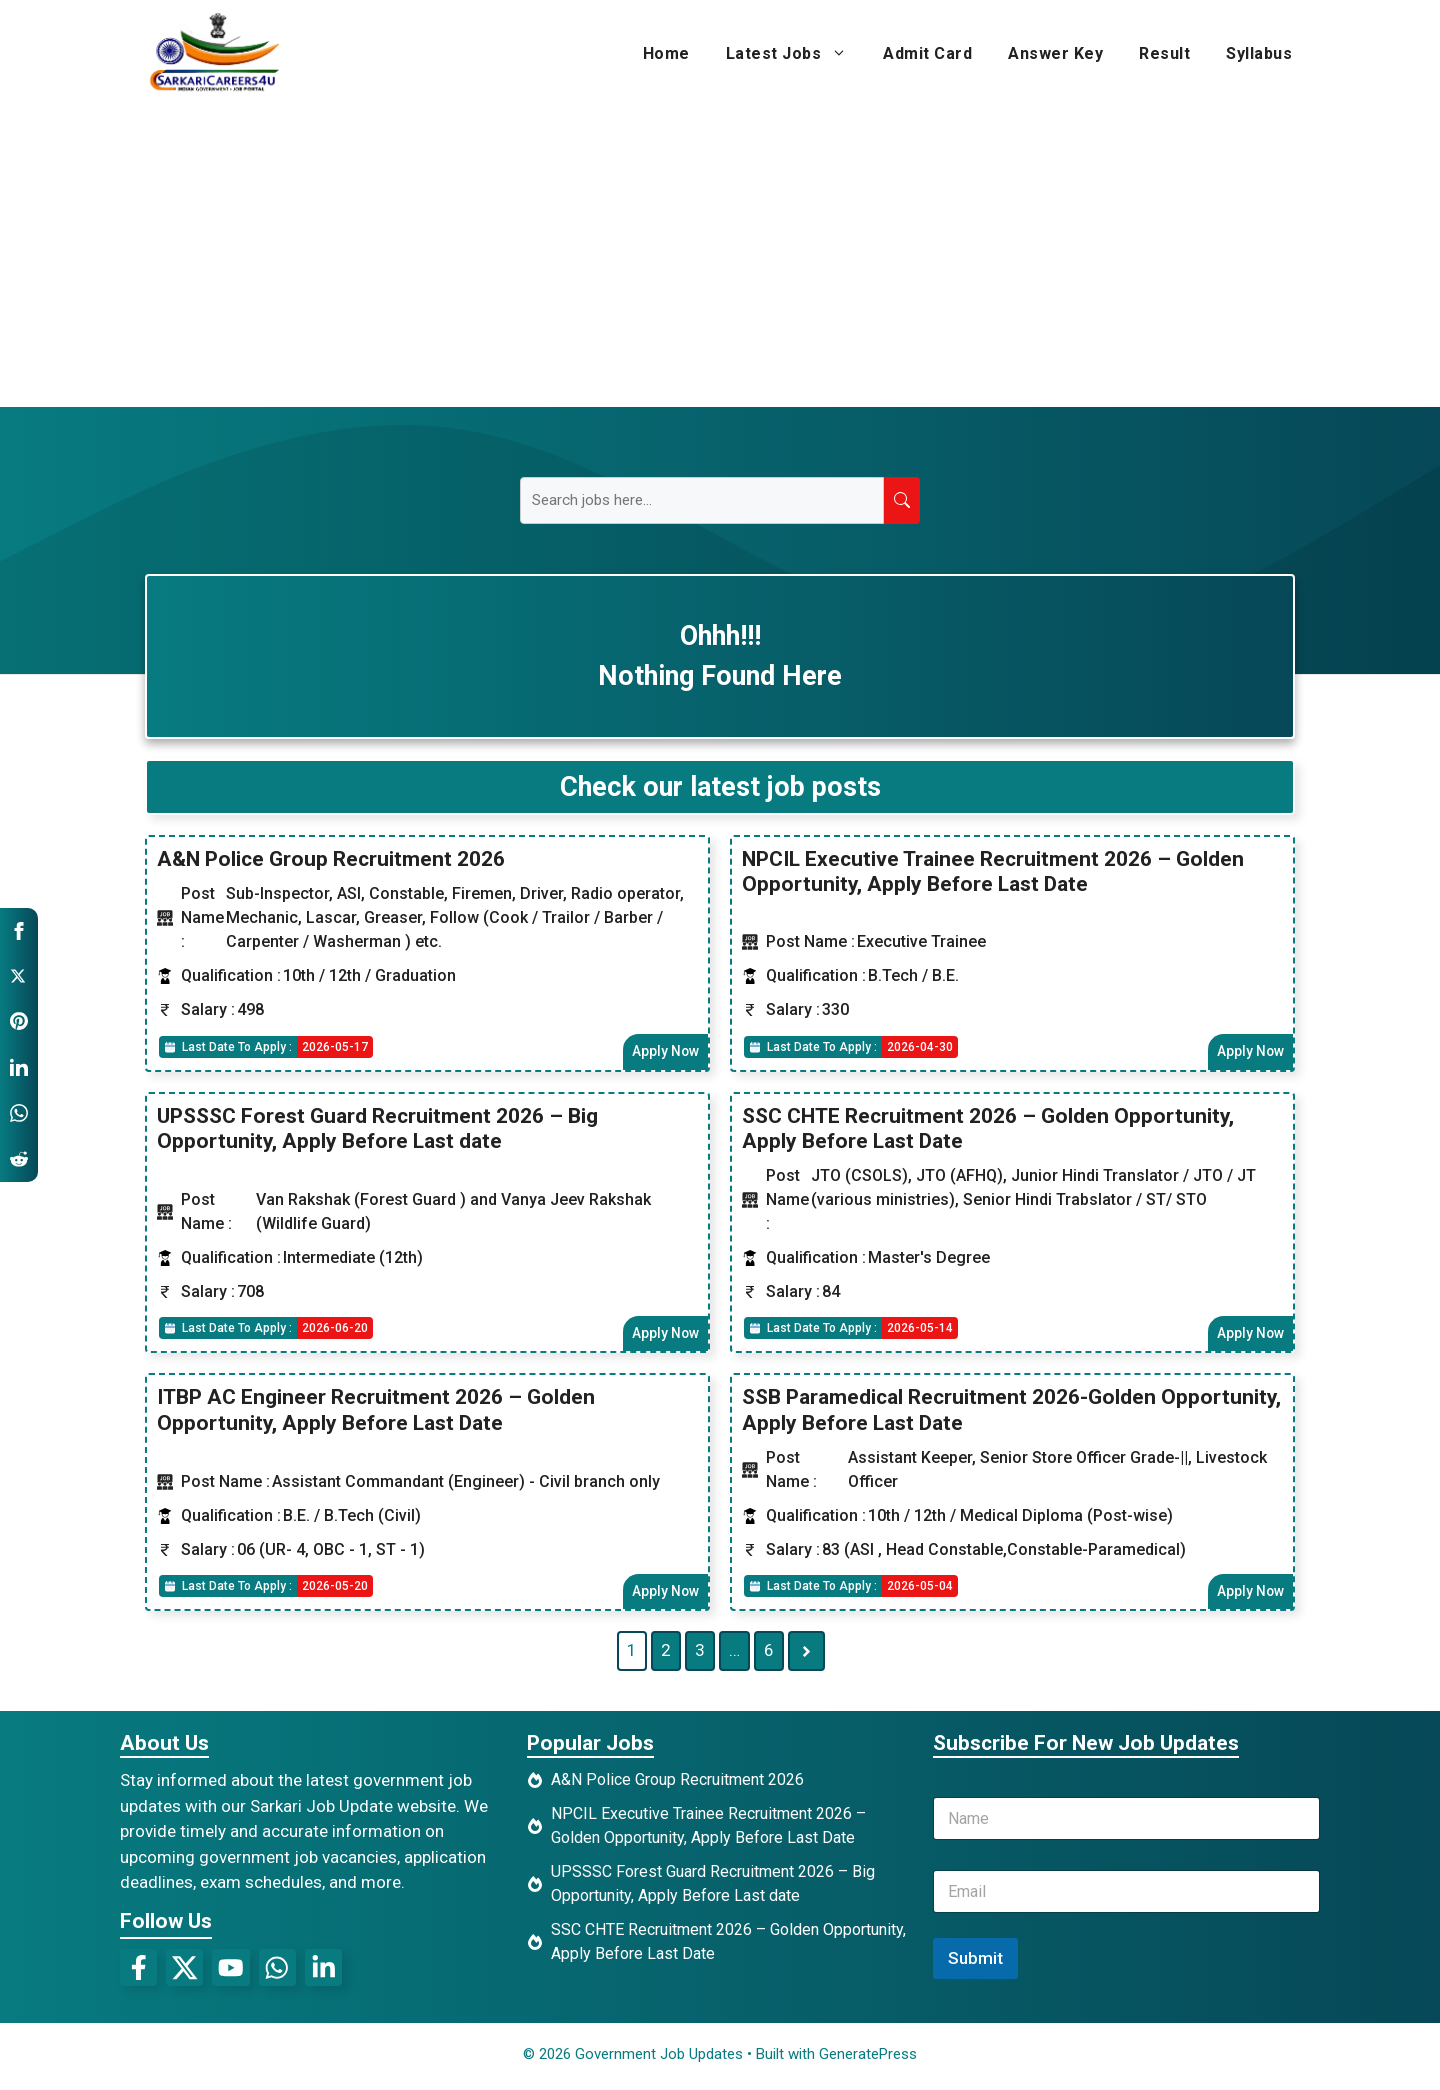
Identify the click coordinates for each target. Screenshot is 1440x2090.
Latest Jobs (796, 54)
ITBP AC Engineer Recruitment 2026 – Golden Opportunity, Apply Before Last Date (376, 1412)
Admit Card (927, 53)
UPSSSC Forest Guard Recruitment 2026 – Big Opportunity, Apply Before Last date (377, 1129)
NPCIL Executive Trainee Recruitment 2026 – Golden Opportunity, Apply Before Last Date (993, 871)
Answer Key (1055, 53)
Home (666, 53)
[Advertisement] (720, 257)
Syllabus (1259, 53)
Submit (975, 1962)
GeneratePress (868, 2058)
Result (1164, 53)
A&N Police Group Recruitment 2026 (331, 859)
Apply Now (664, 1052)
